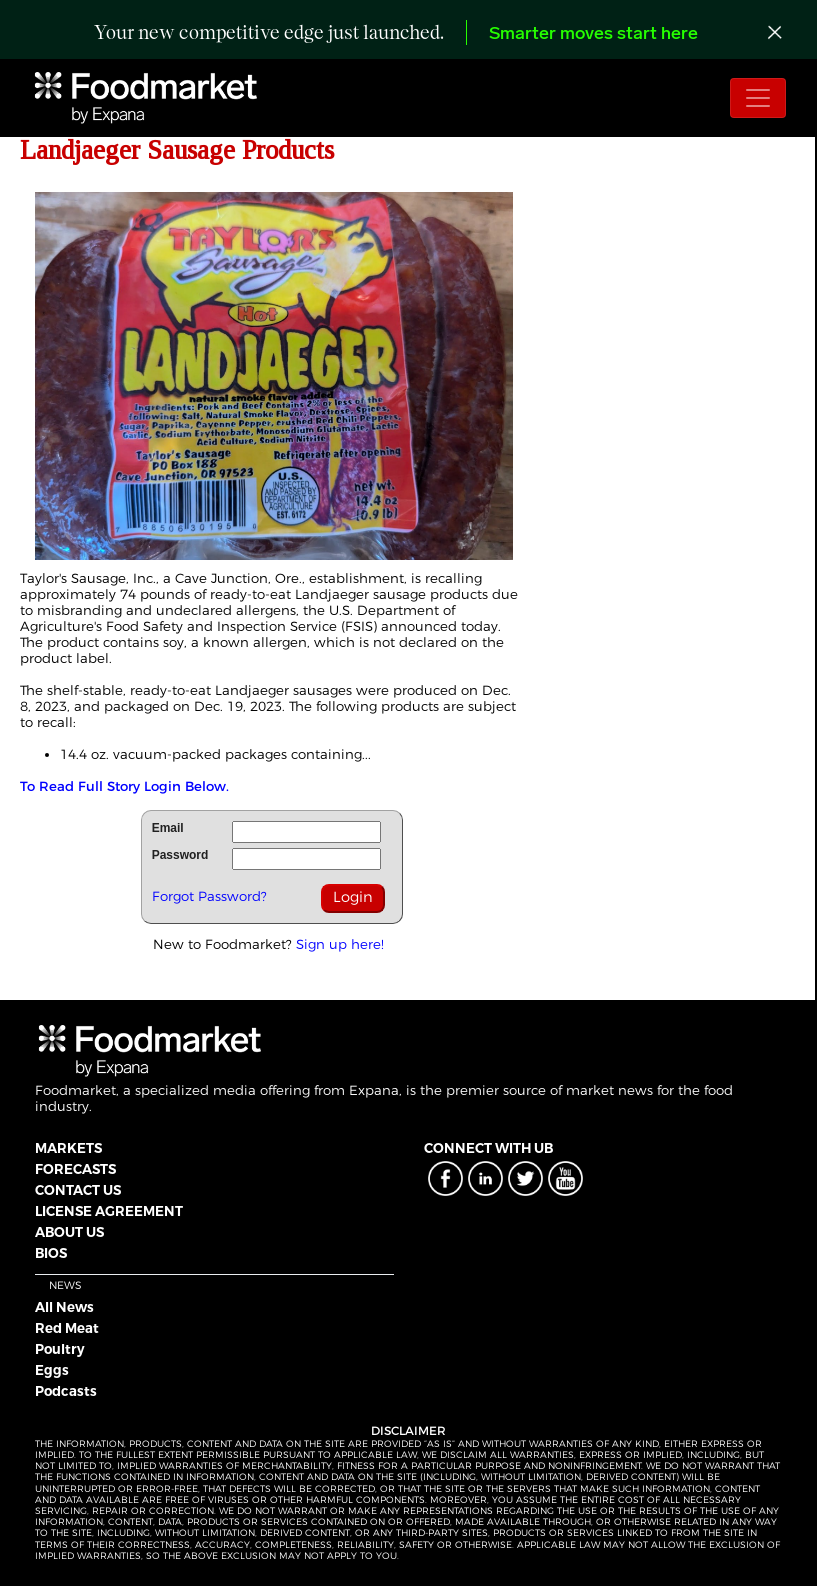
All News (64, 1307)
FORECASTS (75, 1169)
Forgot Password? (209, 896)
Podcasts (66, 1391)
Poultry (60, 1349)
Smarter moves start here (593, 34)
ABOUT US (69, 1232)
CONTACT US (78, 1190)
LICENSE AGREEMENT (109, 1211)
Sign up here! (340, 944)
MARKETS (68, 1148)
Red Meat (67, 1328)
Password (180, 855)
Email (168, 828)
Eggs (52, 1370)
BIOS (51, 1253)
